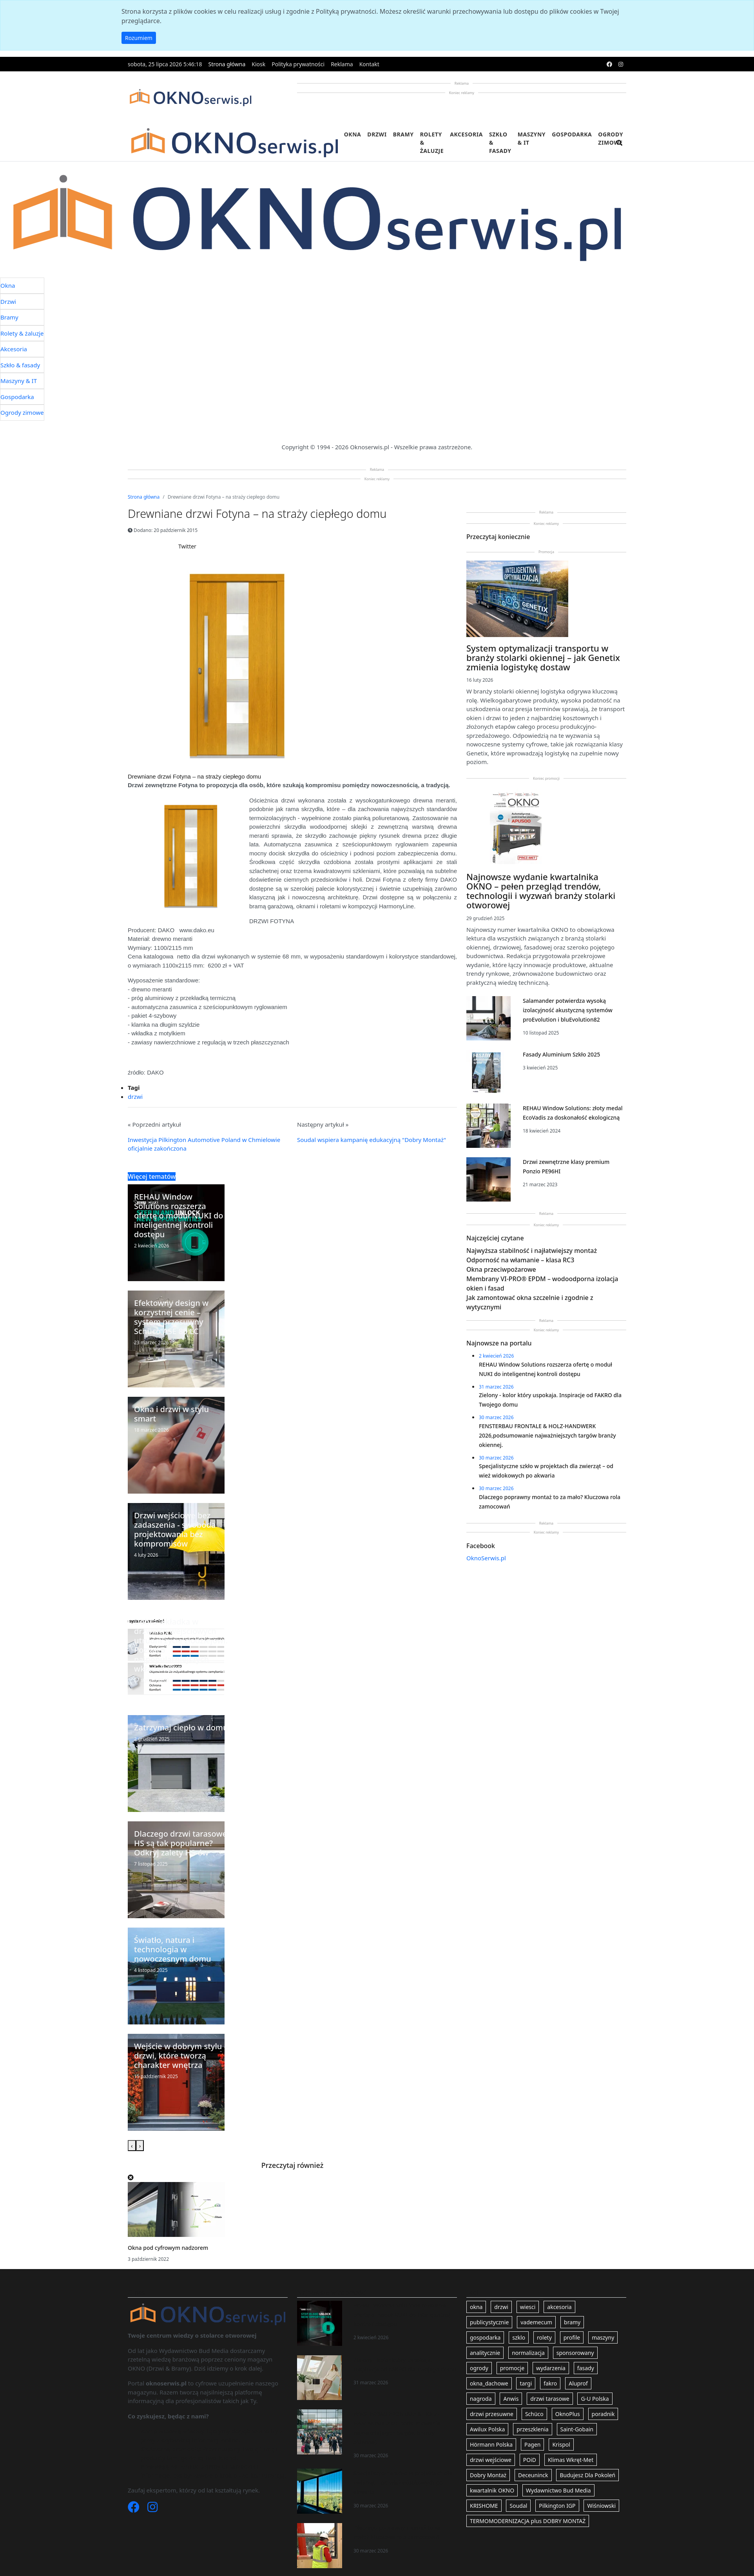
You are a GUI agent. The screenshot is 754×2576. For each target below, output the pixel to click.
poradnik (603, 2414)
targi (526, 2383)
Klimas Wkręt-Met (570, 2459)
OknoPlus (567, 2414)
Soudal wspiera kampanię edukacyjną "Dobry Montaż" (371, 1140)
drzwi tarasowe (549, 2398)
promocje (512, 2368)
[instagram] (620, 64)
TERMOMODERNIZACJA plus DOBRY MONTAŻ (527, 2521)
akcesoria (559, 2307)
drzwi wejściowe (490, 2459)
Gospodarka (572, 134)
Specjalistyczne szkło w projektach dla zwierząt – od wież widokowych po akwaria (402, 2482)
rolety (544, 2337)
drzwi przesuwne (491, 2414)
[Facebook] (134, 2509)
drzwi (135, 1096)
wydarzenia (551, 2368)
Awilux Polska (487, 2429)
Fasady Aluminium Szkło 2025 (561, 1054)
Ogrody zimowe (610, 138)
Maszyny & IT (532, 138)
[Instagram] (152, 2509)
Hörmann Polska (491, 2444)
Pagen (532, 2444)
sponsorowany (575, 2352)
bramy (572, 2322)
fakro (550, 2383)
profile (572, 2337)
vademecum (536, 2322)
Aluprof (578, 2383)
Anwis (510, 2398)
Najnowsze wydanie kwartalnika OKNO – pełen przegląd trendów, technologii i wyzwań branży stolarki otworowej (540, 891)
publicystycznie (489, 2322)
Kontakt (369, 64)
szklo (518, 2337)
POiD (529, 2459)
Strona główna (226, 64)
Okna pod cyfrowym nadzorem (168, 2247)
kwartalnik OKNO (492, 2490)
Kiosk (258, 64)
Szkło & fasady (500, 142)
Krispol (561, 2444)
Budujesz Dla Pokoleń (587, 2475)
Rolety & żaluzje (432, 142)
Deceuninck (533, 2475)
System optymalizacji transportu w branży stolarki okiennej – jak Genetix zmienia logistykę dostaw (543, 657)
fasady (585, 2368)
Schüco (534, 2414)
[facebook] (609, 64)
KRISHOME (484, 2505)
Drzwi (376, 134)
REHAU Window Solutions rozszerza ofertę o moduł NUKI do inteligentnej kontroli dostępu (402, 2315)
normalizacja (528, 2352)
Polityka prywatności (298, 64)
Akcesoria (466, 134)
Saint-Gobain (577, 2429)
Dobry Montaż (488, 2475)
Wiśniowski (601, 2505)
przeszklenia (532, 2429)
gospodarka (485, 2337)
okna (476, 2307)
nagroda (481, 2398)
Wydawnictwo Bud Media (558, 2490)
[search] (619, 147)
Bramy (403, 134)
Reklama (342, 64)
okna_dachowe (489, 2383)
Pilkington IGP (557, 2505)
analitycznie (485, 2352)
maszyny (603, 2337)
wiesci (528, 2307)
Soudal (518, 2505)
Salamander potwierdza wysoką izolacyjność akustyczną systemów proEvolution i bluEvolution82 (568, 1010)
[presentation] (132, 2145)
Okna (352, 134)
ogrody (479, 2368)
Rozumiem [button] (138, 38)
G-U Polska (595, 2398)
